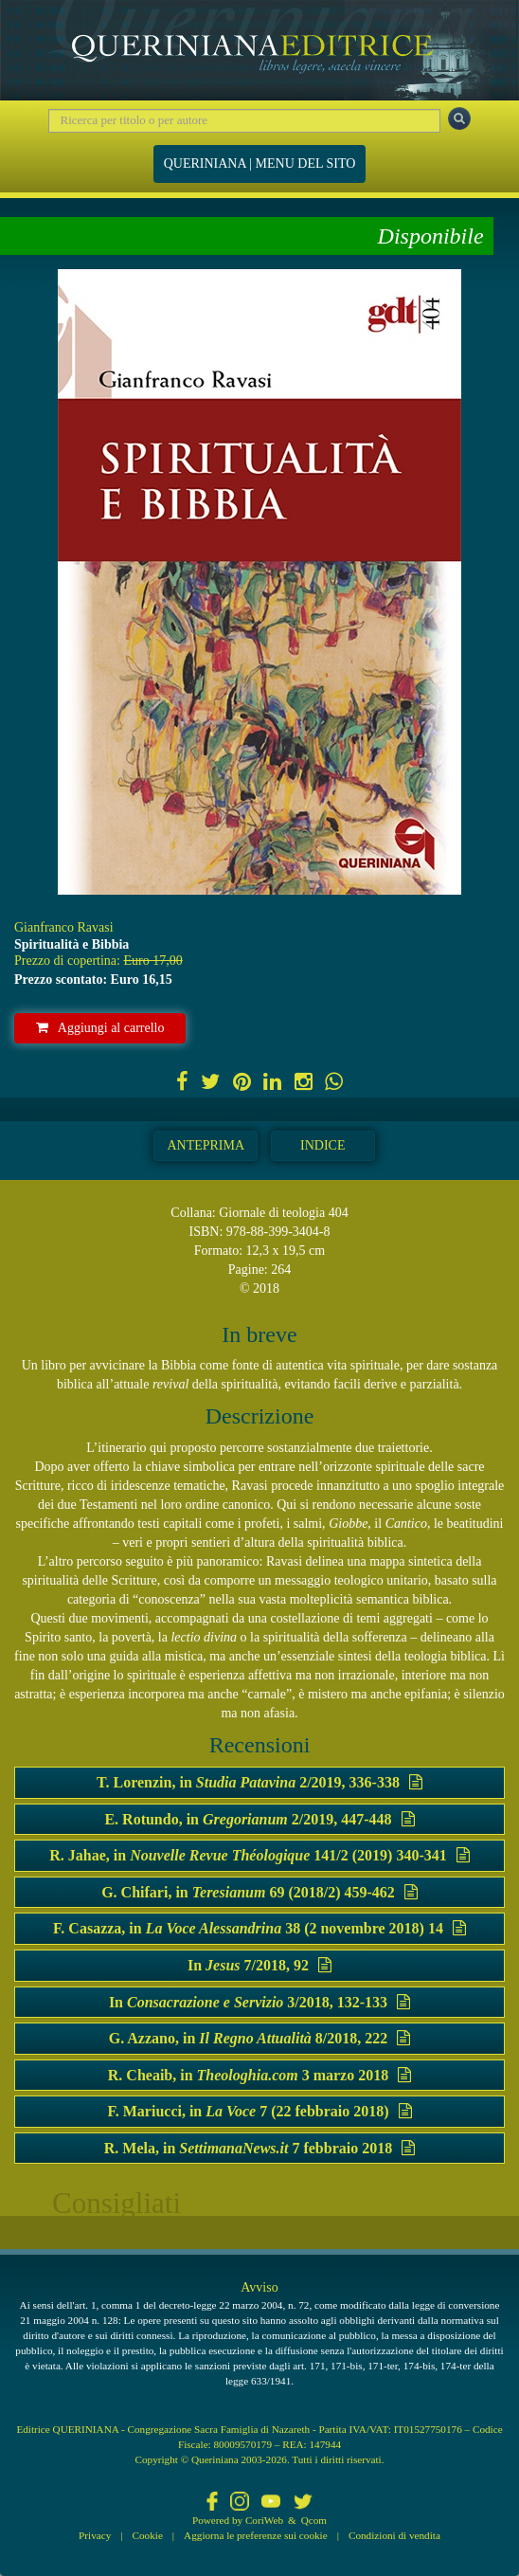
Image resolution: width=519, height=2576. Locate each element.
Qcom (314, 2520)
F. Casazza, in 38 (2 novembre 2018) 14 (259, 1928)
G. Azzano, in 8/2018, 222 (260, 2038)
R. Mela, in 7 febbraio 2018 (259, 2148)
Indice (322, 1145)
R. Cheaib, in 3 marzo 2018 (259, 2075)
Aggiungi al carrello (100, 1028)
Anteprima (205, 1145)
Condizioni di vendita (394, 2535)
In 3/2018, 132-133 (259, 2002)
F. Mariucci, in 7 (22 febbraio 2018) (259, 2111)
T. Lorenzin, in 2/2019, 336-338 (259, 1782)
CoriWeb (264, 2520)
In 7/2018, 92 (259, 1965)
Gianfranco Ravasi (64, 927)
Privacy (95, 2535)
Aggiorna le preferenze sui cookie (256, 2535)
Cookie (148, 2535)
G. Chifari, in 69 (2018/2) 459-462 (259, 1892)
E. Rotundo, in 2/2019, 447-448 (259, 1819)
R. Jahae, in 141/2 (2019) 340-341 (259, 1855)
